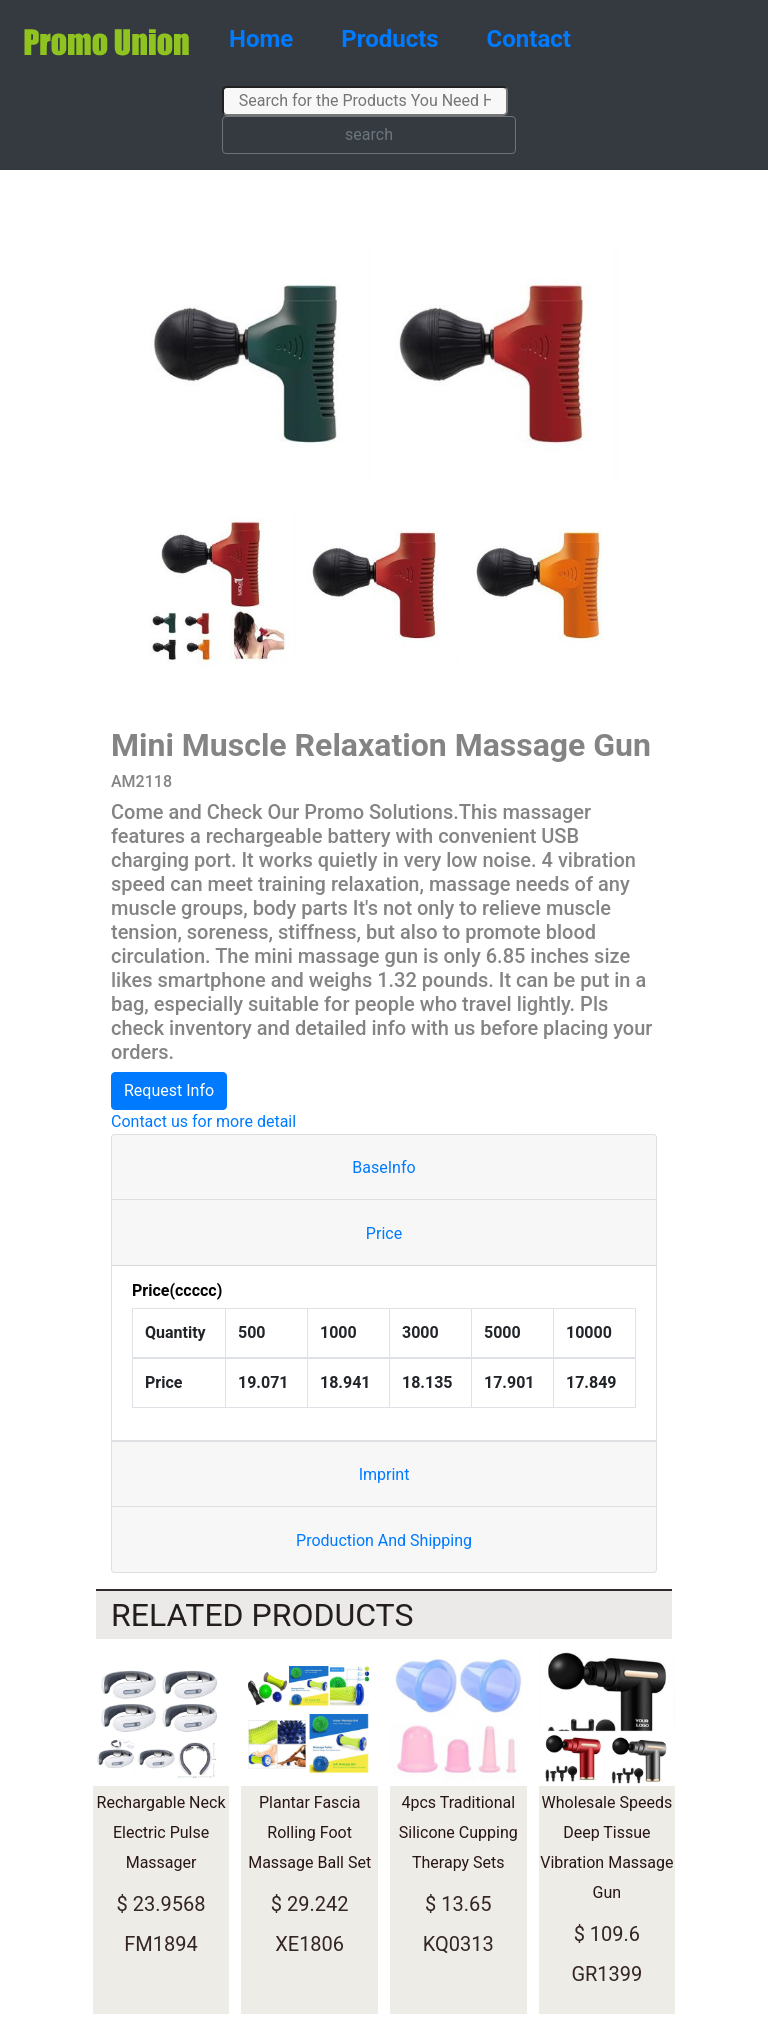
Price (384, 1233)
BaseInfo (383, 1167)
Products (389, 39)
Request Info (169, 1090)
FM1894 (160, 1944)
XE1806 (309, 1944)
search (369, 134)
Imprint (384, 1474)
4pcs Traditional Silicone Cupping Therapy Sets (458, 1832)
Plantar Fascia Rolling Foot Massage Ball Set (309, 1832)
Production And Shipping (384, 1540)
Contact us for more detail (203, 1121)
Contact (529, 39)
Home (261, 39)
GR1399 (606, 1974)
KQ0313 (458, 1944)
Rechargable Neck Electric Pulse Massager (161, 1832)
